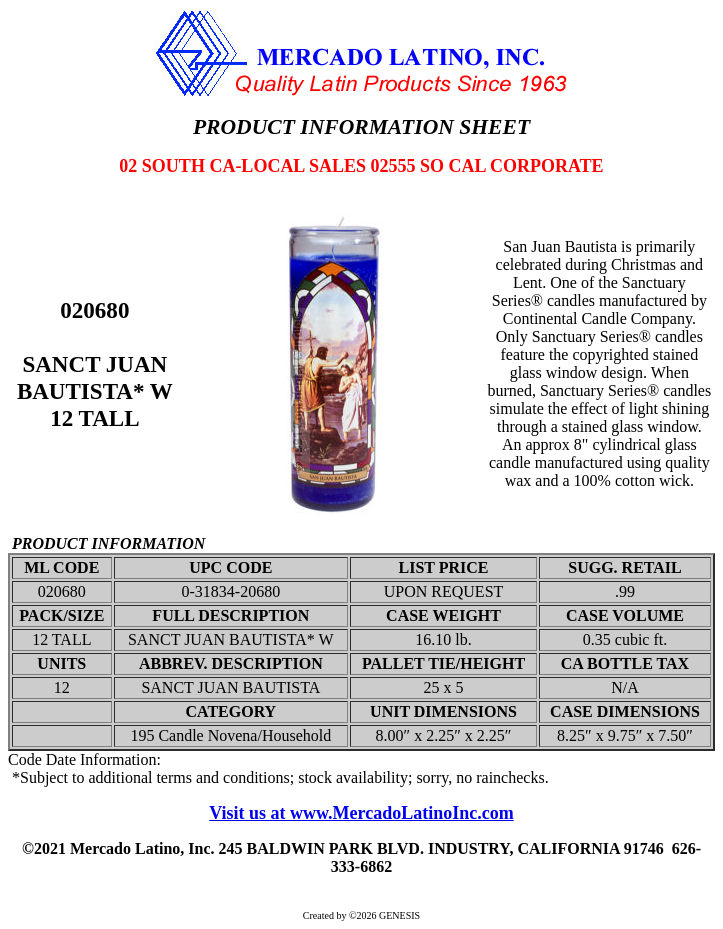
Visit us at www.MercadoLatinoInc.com (361, 813)
